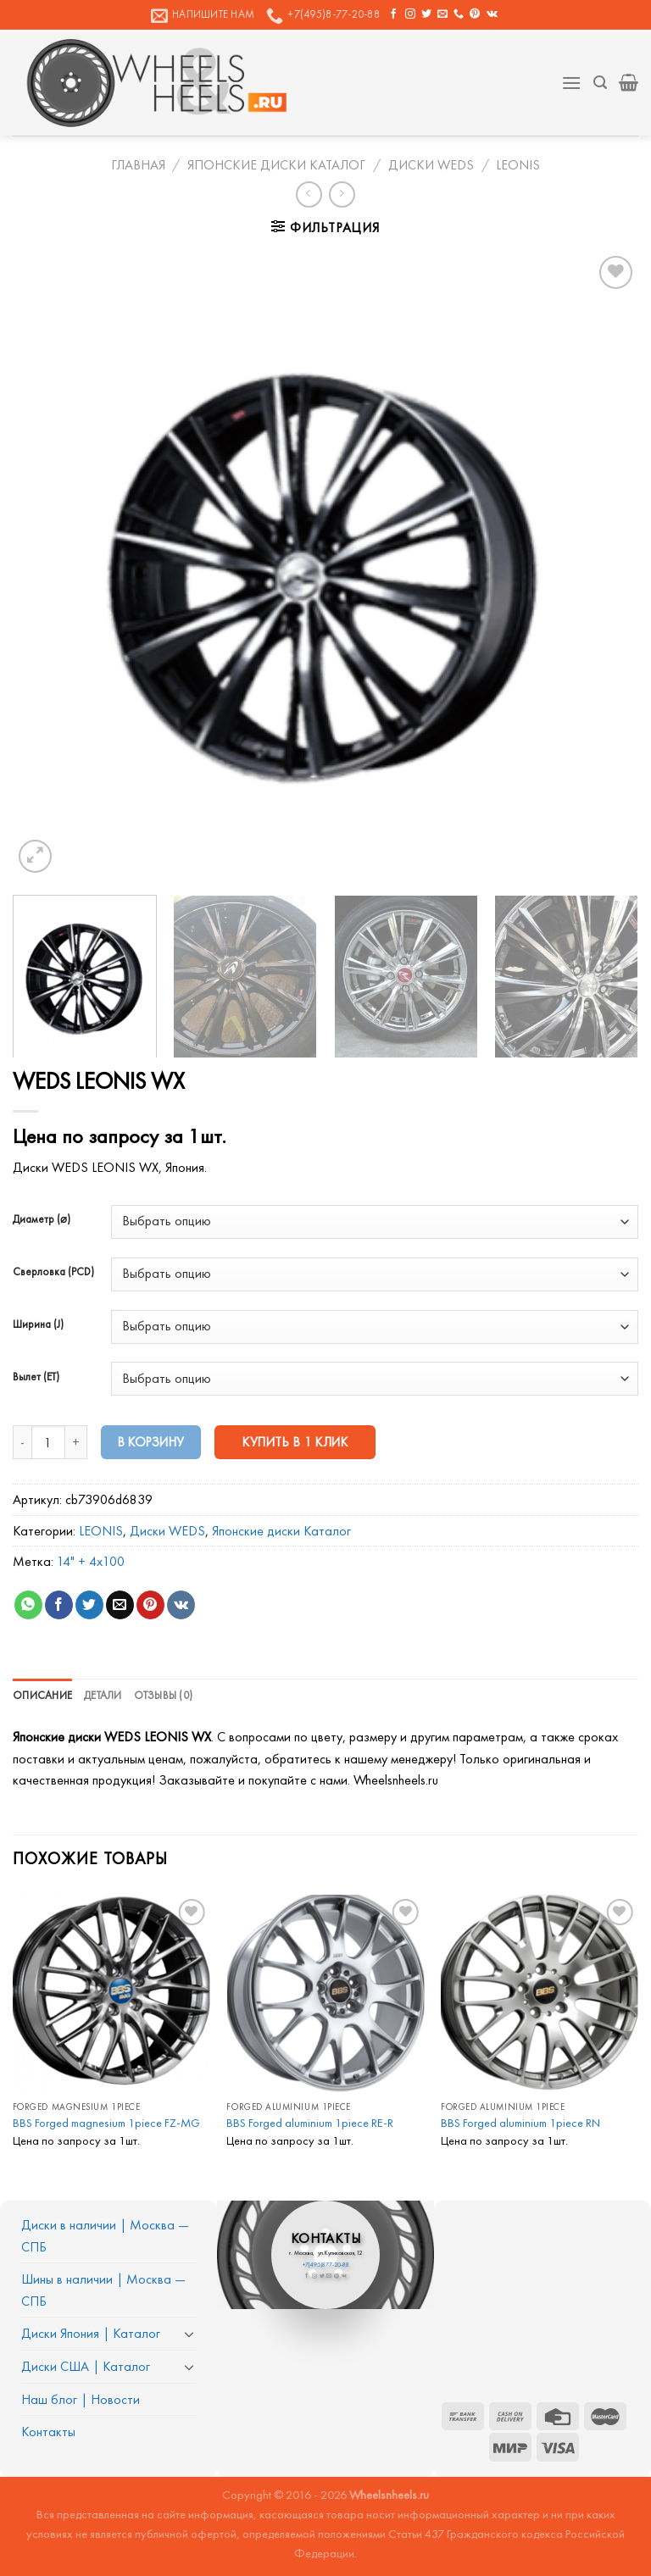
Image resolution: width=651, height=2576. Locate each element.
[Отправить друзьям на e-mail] (120, 1605)
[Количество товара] (48, 1442)
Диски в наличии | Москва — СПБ (105, 2236)
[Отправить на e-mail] (442, 14)
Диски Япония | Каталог (90, 2333)
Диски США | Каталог (85, 2366)
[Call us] (458, 14)
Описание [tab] (42, 1695)
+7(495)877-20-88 (326, 2264)
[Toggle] (189, 2333)
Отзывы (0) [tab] (163, 1695)
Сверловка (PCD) (53, 1272)
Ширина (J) (38, 1324)
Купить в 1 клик (295, 1442)
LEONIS (518, 165)
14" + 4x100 (91, 1561)
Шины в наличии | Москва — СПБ (103, 2290)
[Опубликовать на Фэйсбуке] (59, 1605)
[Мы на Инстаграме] (410, 14)
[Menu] (571, 82)
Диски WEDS (431, 165)
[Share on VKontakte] (181, 1605)
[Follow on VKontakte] (492, 14)
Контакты (48, 2431)
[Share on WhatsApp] (28, 1605)
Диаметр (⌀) (41, 1219)
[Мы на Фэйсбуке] (393, 14)
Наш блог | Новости (80, 2399)
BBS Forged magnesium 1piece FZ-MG (106, 2122)
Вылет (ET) (36, 1377)
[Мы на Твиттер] (426, 14)
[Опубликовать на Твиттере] (89, 1605)
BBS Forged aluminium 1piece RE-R (309, 2122)
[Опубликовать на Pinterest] (150, 1605)
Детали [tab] (103, 1695)
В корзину (151, 1442)
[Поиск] (600, 82)
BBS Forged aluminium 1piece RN (520, 2122)
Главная (138, 165)
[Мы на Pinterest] (475, 14)
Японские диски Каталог (276, 165)
